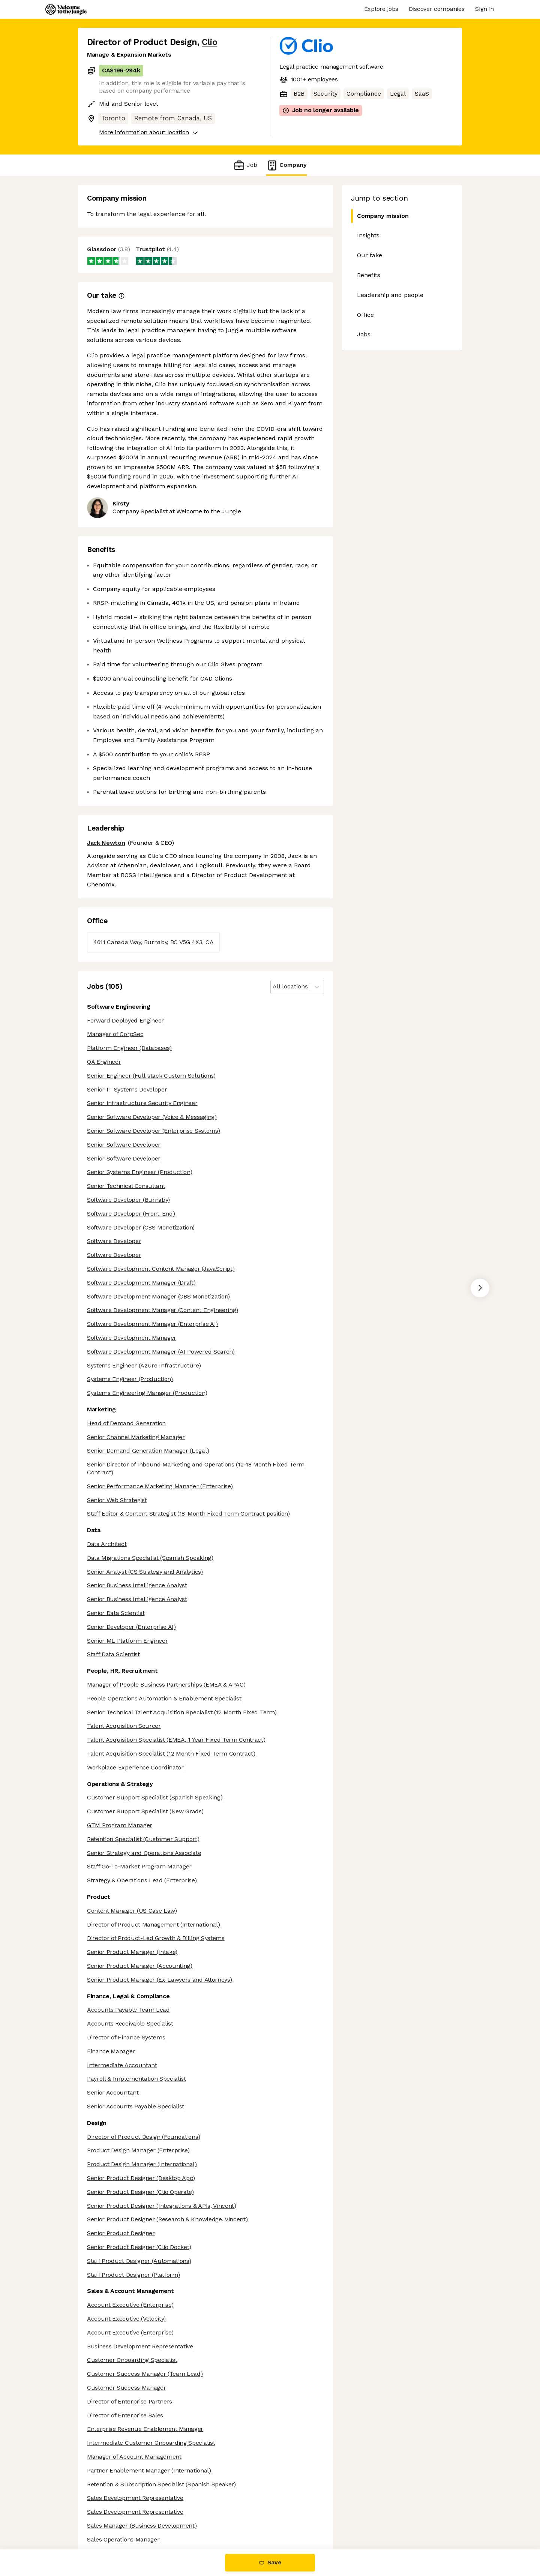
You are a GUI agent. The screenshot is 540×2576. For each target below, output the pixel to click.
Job (245, 165)
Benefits (368, 275)
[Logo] (66, 9)
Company (286, 165)
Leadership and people (390, 294)
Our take (369, 255)
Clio (209, 42)
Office (365, 314)
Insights (368, 235)
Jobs (363, 334)
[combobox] (273, 987)
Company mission (380, 216)
